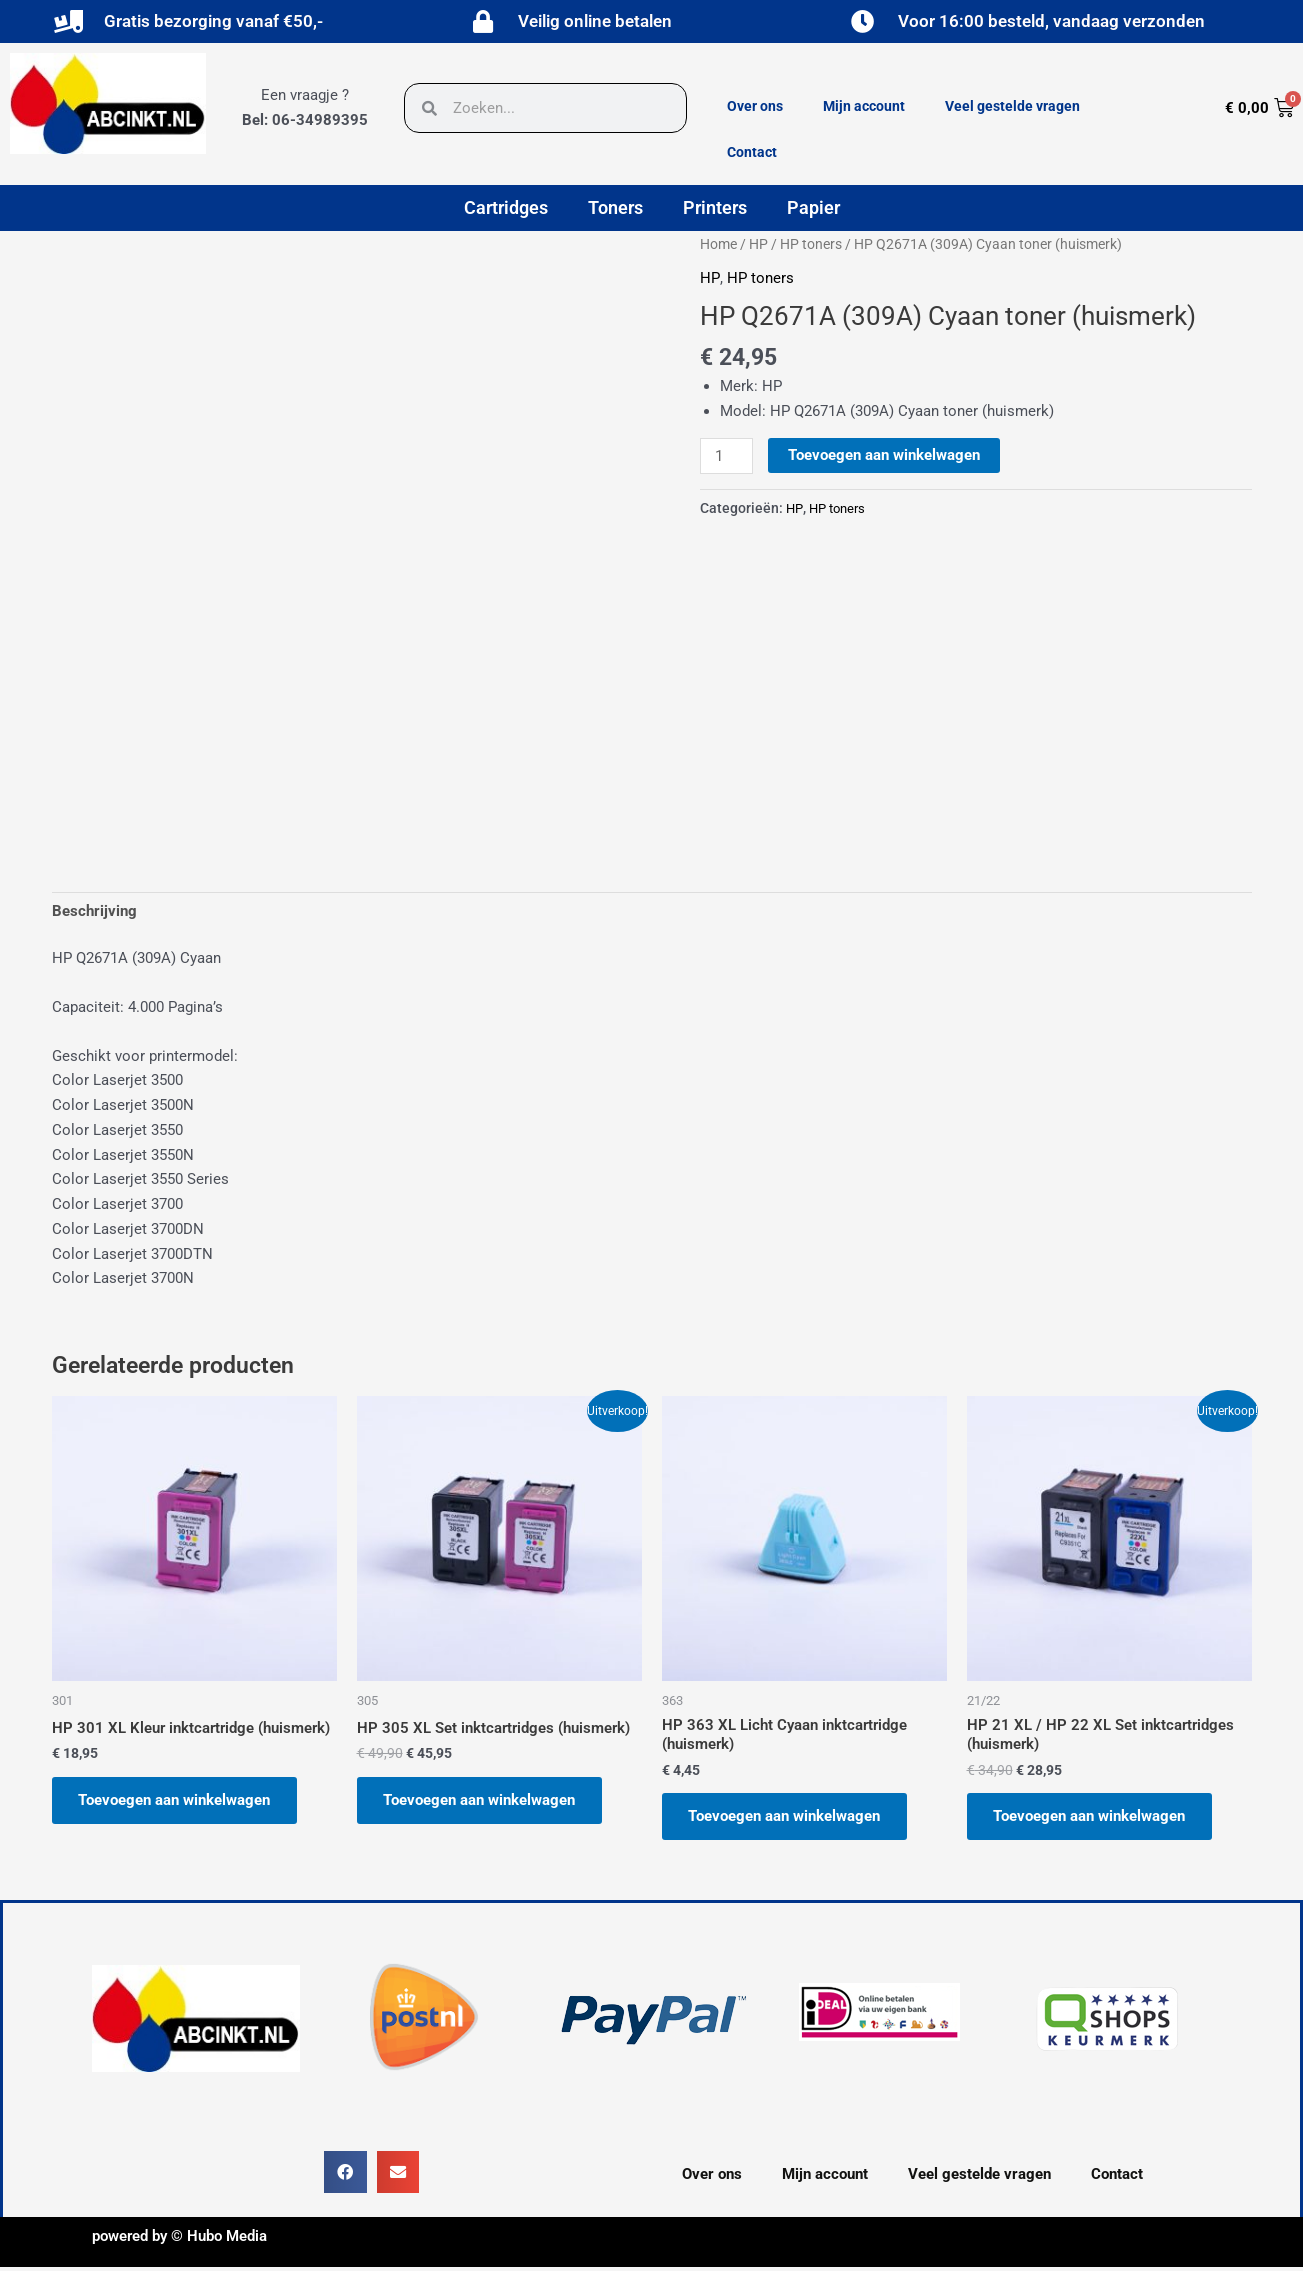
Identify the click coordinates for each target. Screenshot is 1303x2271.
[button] (345, 2176)
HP (758, 244)
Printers (715, 207)
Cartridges (506, 207)
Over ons (755, 106)
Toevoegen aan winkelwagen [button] (178, 1802)
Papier (813, 207)
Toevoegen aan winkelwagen (885, 455)
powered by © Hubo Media (179, 2240)
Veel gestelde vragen (1012, 106)
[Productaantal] (727, 456)
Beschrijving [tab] (94, 912)
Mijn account (864, 106)
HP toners (811, 244)
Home (718, 244)
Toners (615, 207)
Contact (752, 152)
